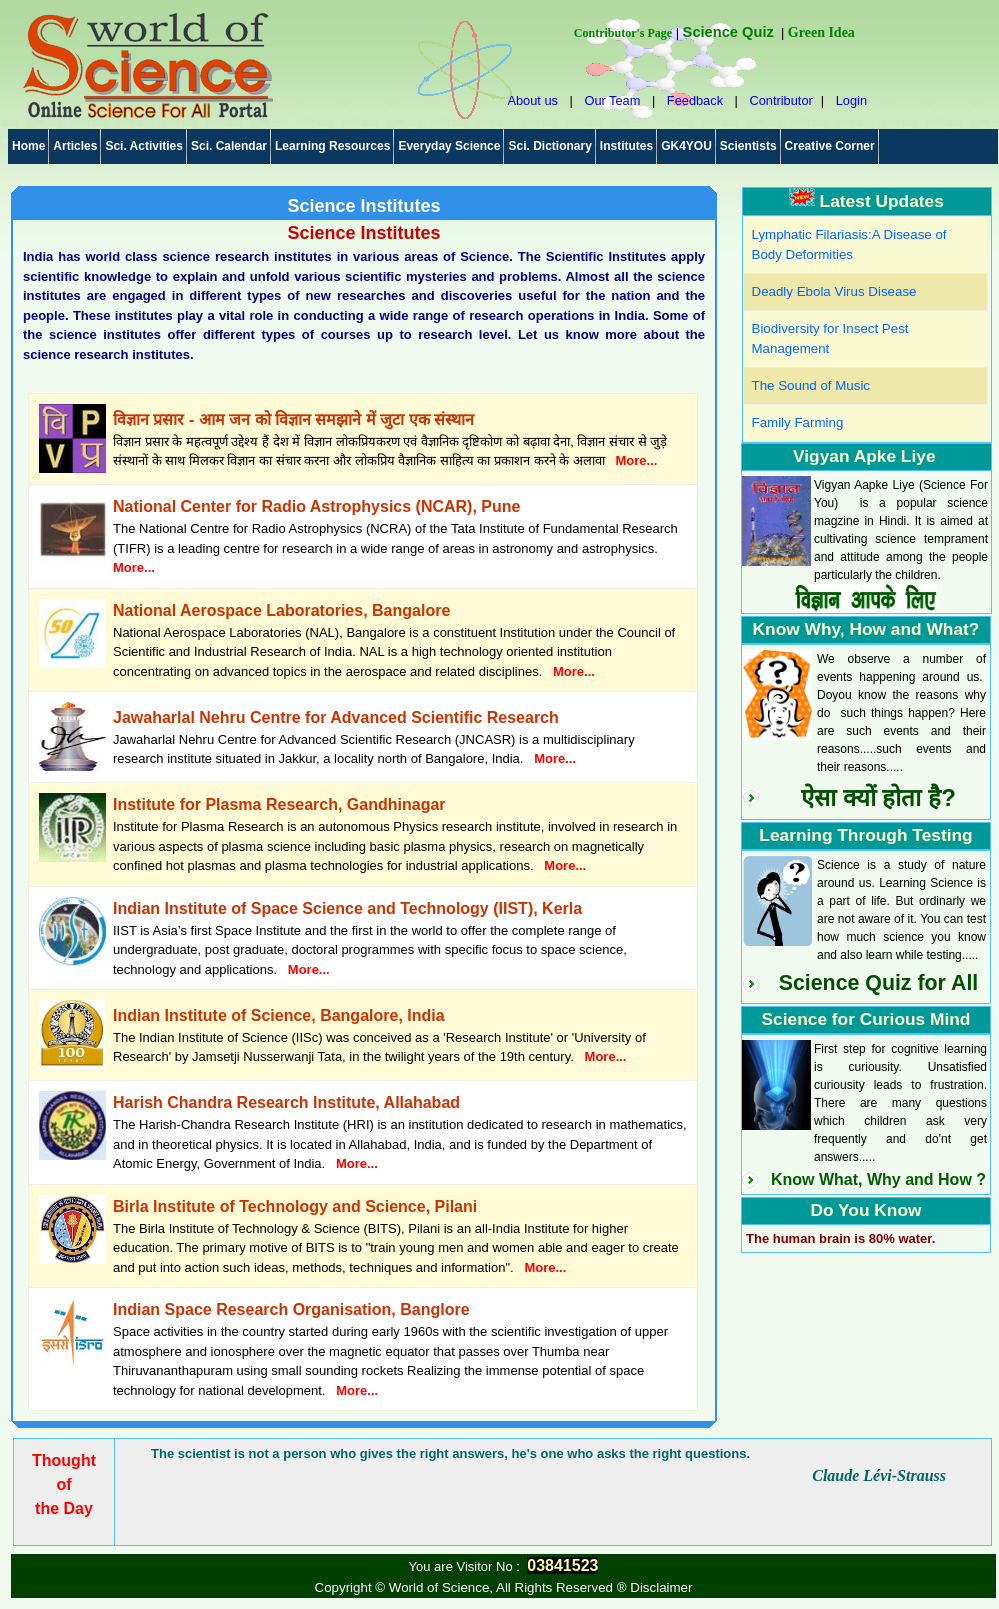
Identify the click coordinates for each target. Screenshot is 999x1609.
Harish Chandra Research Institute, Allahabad (286, 1102)
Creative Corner (830, 146)
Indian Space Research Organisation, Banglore (291, 1309)
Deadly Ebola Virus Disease (834, 291)
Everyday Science (449, 146)
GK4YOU (686, 146)
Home (28, 146)
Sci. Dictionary (549, 146)
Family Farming (798, 422)
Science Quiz (728, 32)
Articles (75, 146)
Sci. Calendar (229, 146)
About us (532, 100)
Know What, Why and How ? (878, 1179)
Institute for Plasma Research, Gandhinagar (279, 804)
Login (851, 100)
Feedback (695, 100)
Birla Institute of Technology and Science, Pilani (295, 1206)
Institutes (626, 146)
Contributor (780, 100)
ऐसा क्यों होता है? (878, 797)
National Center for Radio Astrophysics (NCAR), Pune (316, 506)
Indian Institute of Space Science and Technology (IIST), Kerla (347, 908)
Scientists (748, 146)
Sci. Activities (144, 146)
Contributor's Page (623, 33)
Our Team (612, 100)
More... (637, 460)
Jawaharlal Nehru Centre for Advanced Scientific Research (336, 717)
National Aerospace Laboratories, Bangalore (281, 610)
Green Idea (821, 32)
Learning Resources (332, 146)
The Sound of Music (811, 385)
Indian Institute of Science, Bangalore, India (279, 1015)
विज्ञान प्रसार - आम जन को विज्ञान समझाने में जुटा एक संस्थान (293, 419)
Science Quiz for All (879, 983)
